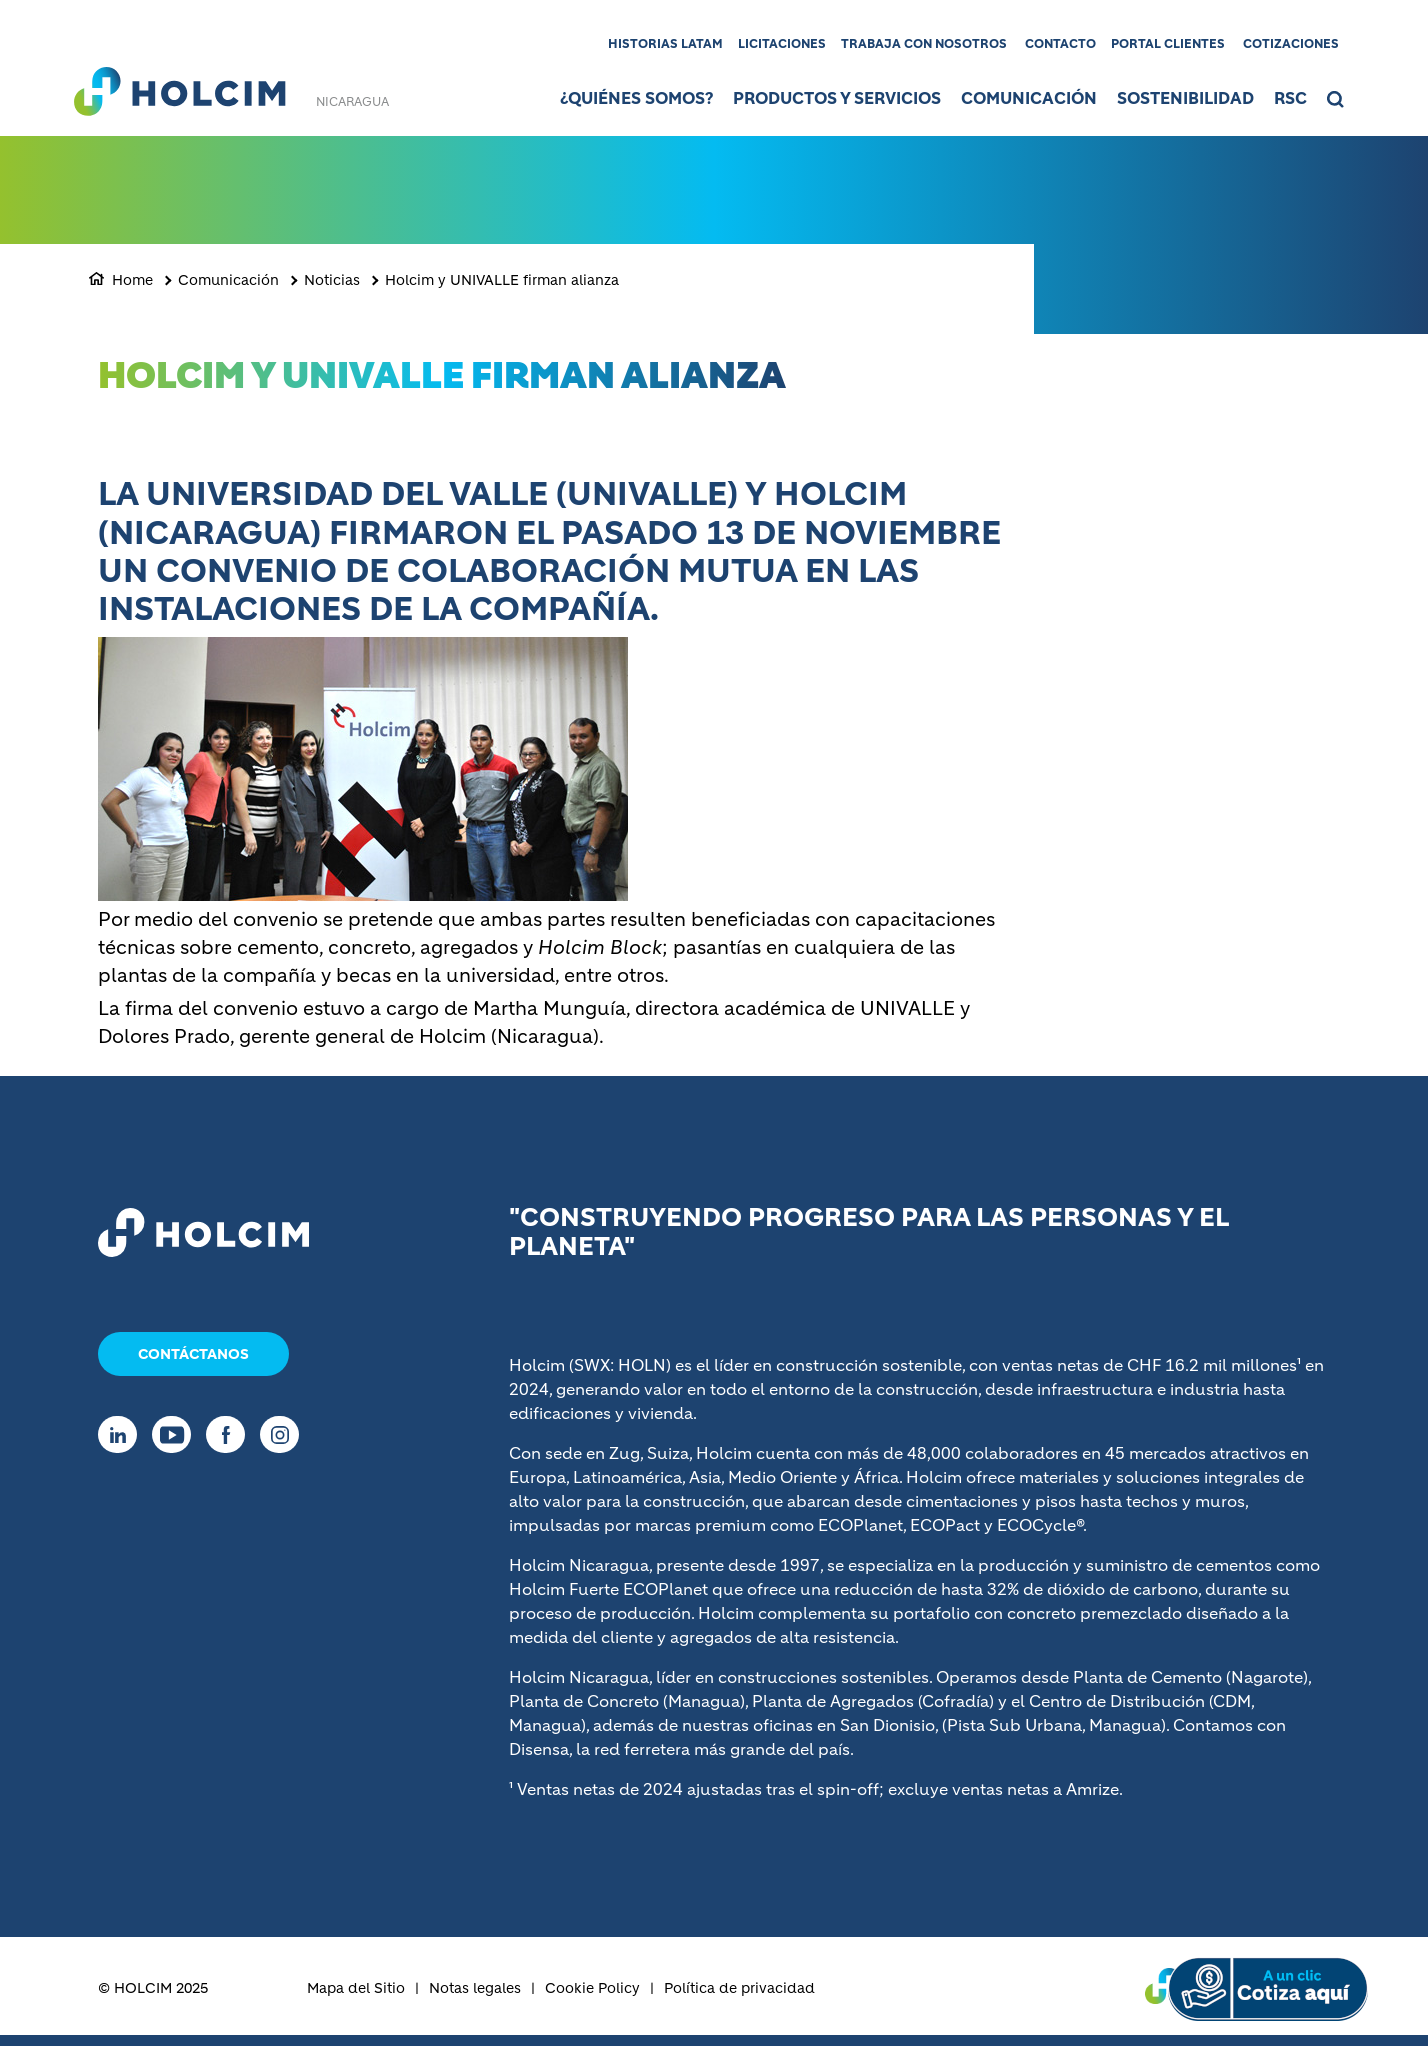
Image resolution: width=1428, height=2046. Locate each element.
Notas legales (475, 1988)
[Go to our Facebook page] (230, 1434)
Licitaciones (782, 43)
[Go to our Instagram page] (284, 1434)
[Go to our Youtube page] (176, 1434)
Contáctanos (193, 1354)
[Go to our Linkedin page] (122, 1434)
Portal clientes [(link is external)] (1168, 43)
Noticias (332, 280)
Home (132, 280)
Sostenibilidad (1185, 98)
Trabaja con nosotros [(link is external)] (924, 43)
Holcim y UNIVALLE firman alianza (502, 280)
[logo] (180, 86)
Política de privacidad (739, 1988)
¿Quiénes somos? (636, 98)
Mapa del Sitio (356, 1988)
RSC (1290, 98)
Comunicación (1029, 98)
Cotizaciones (1291, 43)
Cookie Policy (592, 1988)
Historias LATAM (665, 43)
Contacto (1060, 43)
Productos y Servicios (837, 98)
